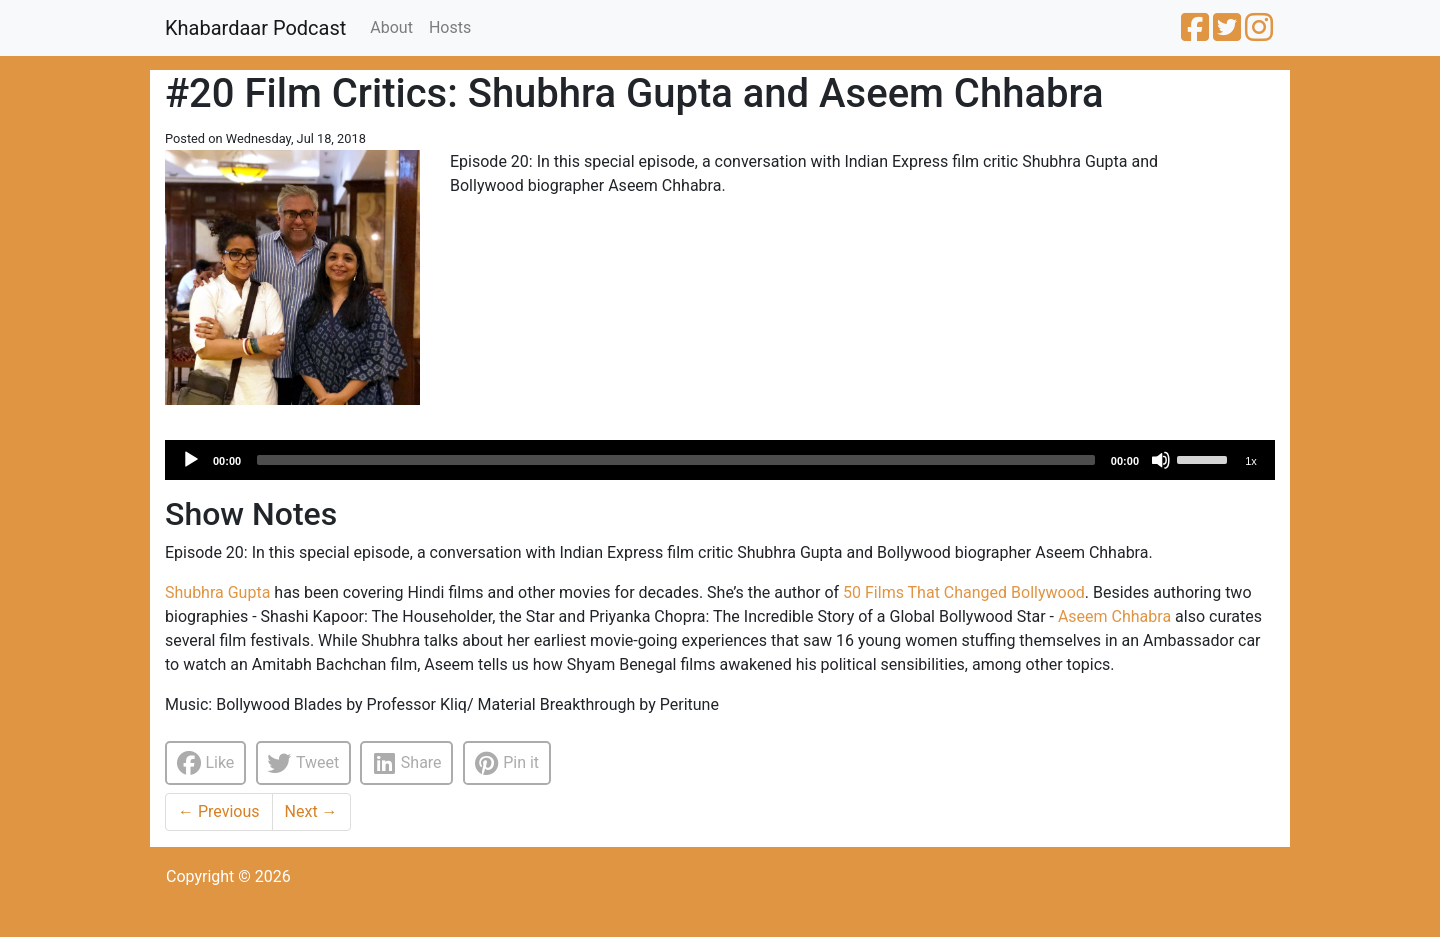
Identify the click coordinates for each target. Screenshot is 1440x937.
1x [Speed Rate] (1251, 461)
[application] (720, 460)
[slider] (676, 460)
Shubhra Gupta (217, 592)
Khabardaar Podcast (255, 28)
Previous (219, 811)
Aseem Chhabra (1114, 616)
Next (311, 811)
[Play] (191, 460)
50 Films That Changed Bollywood (964, 592)
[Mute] (1161, 460)
